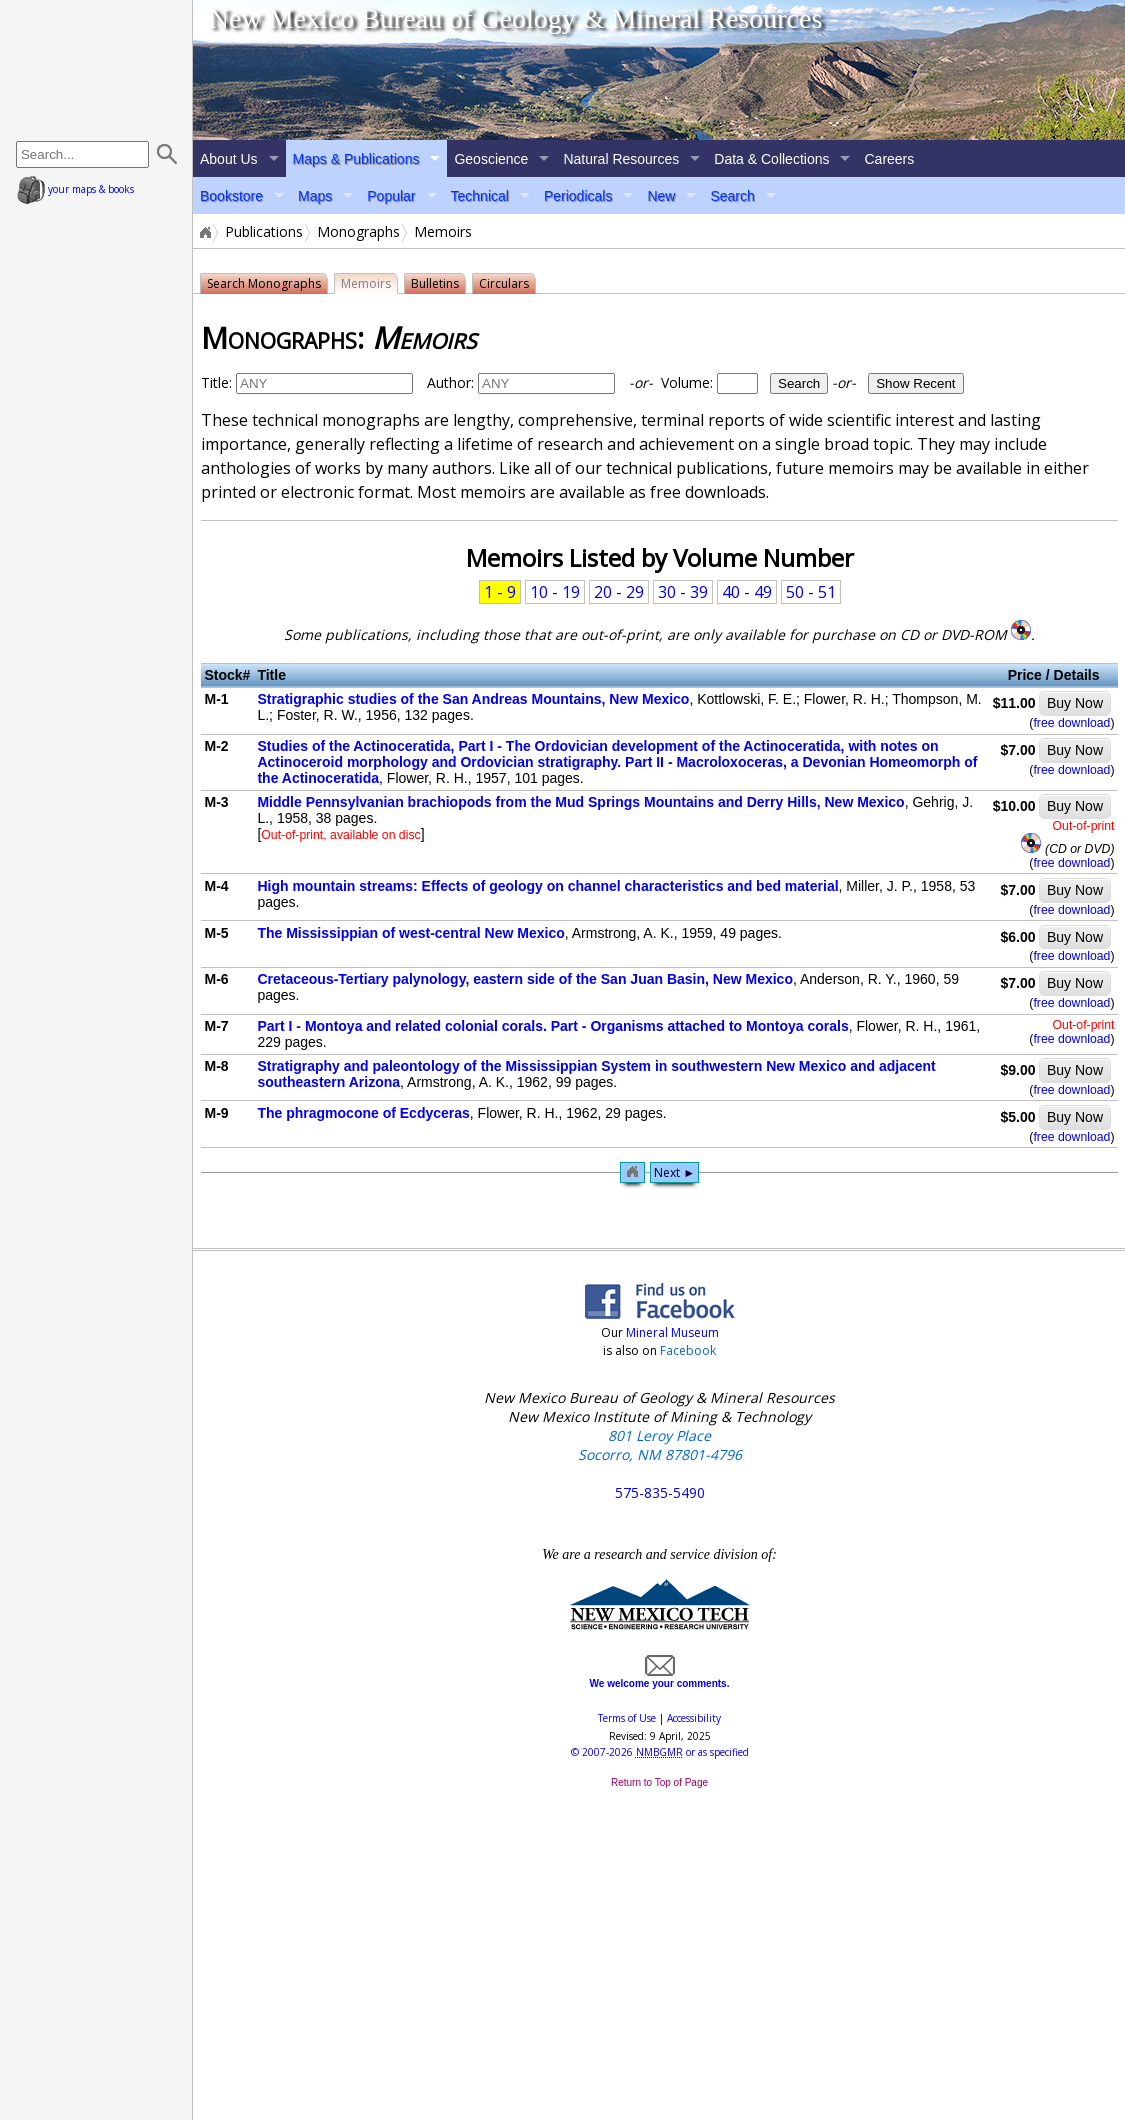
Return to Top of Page (659, 1782)
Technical (480, 196)
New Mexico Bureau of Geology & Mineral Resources (516, 18)
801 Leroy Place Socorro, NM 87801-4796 (660, 1445)
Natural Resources (621, 159)
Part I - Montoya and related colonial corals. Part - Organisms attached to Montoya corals (552, 1026)
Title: (216, 382)
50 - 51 (811, 592)
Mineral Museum (671, 1332)
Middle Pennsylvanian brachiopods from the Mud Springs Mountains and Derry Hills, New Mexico (580, 802)
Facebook (688, 1350)
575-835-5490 (660, 1492)
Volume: (730, 382)
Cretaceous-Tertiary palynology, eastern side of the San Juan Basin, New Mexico (525, 979)
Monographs (358, 232)
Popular (391, 196)
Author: (450, 382)
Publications (264, 232)
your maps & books (75, 189)
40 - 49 (747, 592)
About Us (229, 159)
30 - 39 (683, 592)
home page (98, 70)
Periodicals (578, 196)
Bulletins (435, 283)
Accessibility (694, 1718)
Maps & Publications (356, 159)
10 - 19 (555, 592)
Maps (315, 196)
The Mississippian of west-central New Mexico (410, 933)
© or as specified (660, 1752)
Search (732, 196)
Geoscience (491, 159)
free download (1071, 723)
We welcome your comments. (660, 1678)
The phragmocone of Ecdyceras (363, 1113)
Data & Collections (771, 159)
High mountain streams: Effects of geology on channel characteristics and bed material (547, 886)
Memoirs (366, 283)
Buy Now (1075, 703)
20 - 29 (619, 592)
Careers (889, 159)
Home (204, 232)
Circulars (504, 283)
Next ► (674, 1172)
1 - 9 (500, 592)
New (661, 196)
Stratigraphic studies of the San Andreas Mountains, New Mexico (473, 699)
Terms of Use (627, 1718)
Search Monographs (264, 283)
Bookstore (231, 196)
